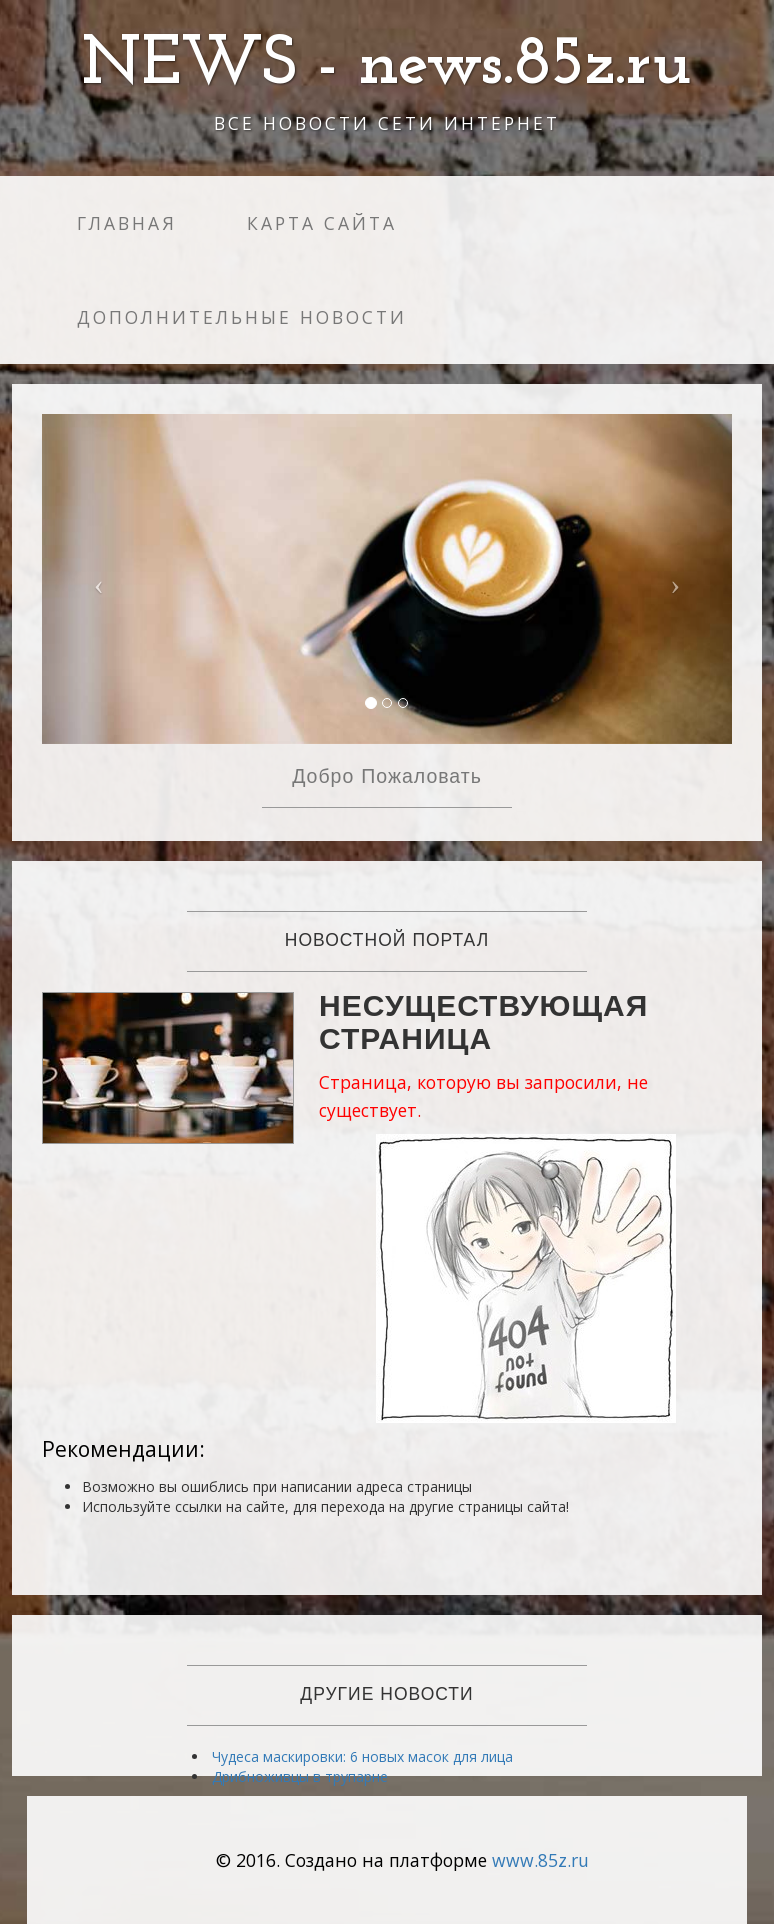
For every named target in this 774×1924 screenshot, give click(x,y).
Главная (127, 223)
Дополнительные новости (242, 317)
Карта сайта (322, 223)
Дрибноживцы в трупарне (300, 1776)
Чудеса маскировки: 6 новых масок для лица (362, 1756)
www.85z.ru (540, 1860)
